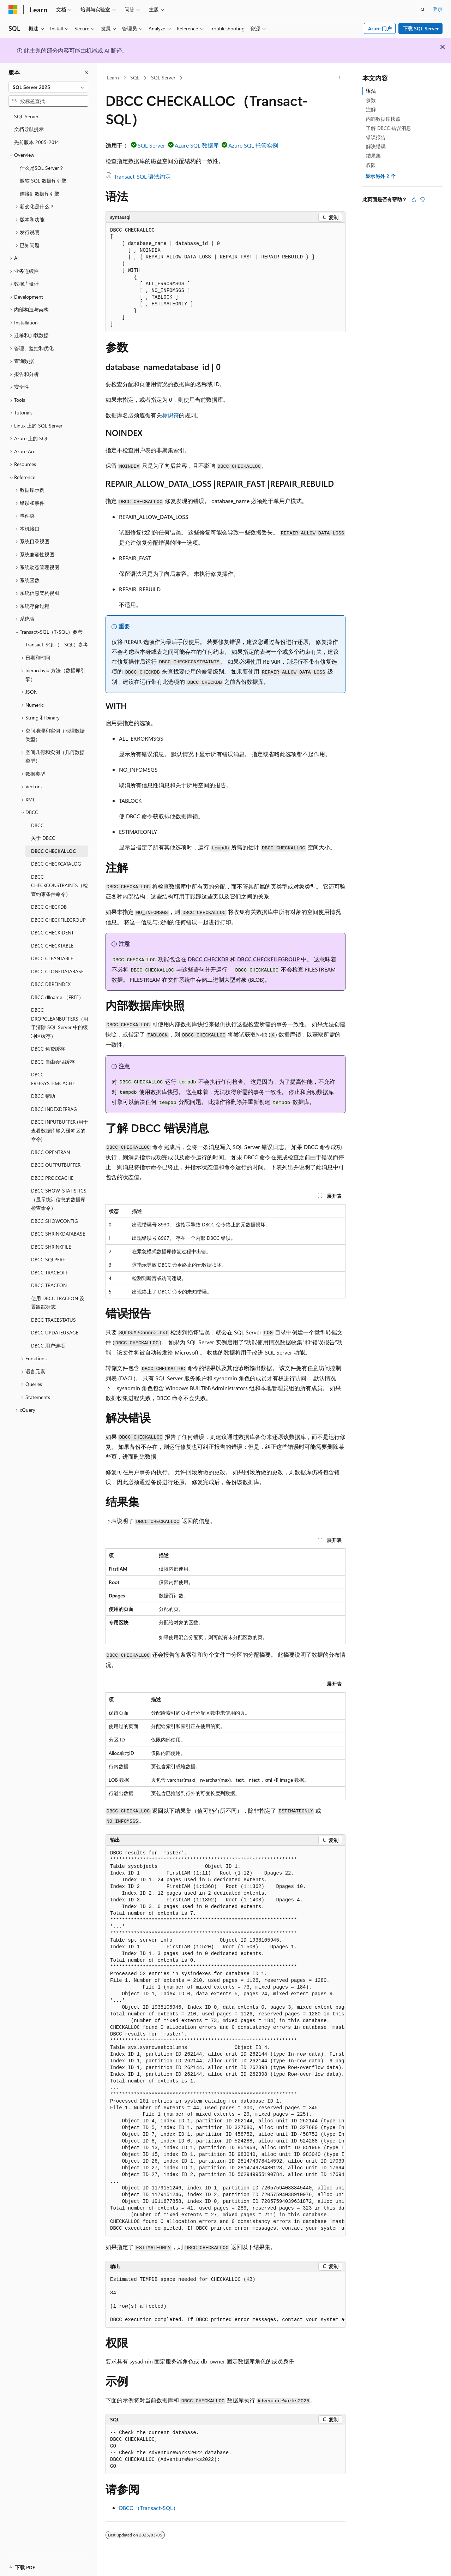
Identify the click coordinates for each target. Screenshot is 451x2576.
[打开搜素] (423, 9)
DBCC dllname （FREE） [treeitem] (57, 997)
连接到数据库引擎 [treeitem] (39, 193)
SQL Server (163, 77)
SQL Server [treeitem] (26, 116)
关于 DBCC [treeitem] (43, 838)
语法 (371, 91)
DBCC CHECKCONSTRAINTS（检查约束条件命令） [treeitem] (59, 885)
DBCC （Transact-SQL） (149, 2507)
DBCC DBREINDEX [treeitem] (51, 984)
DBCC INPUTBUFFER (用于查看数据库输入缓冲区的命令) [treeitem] (59, 1130)
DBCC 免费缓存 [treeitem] (48, 1048)
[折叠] (86, 72)
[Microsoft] (13, 9)
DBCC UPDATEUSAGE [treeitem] (54, 1332)
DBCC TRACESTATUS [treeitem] (53, 1319)
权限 (371, 165)
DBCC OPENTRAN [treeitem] (50, 1152)
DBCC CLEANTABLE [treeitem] (52, 958)
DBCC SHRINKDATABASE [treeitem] (58, 1233)
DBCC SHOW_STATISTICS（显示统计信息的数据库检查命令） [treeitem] (58, 1199)
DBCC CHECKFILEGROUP (268, 959)
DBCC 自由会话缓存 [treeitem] (53, 1061)
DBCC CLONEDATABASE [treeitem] (57, 971)
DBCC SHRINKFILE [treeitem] (51, 1246)
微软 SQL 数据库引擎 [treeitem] (43, 180)
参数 (371, 100)
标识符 (170, 415)
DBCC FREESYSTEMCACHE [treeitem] (53, 1079)
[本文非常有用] (414, 199)
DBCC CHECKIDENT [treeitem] (52, 932)
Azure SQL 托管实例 (253, 145)
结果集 (373, 155)
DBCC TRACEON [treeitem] (49, 1285)
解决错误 (376, 146)
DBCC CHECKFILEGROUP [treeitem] (58, 919)
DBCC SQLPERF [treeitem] (48, 1259)
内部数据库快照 (383, 118)
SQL (134, 77)
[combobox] (48, 87)
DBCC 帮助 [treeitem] (43, 1096)
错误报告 (376, 137)
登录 (438, 9)
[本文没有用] (422, 199)
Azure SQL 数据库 (197, 145)
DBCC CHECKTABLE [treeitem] (52, 945)
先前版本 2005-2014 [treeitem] (36, 142)
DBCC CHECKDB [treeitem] (49, 906)
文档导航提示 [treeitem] (29, 129)
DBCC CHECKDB (208, 959)
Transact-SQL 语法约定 (142, 176)
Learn (113, 77)
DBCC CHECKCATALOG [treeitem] (56, 863)
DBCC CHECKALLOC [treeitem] (53, 851)
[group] (225, 2041)
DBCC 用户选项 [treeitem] (48, 1345)
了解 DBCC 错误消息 (388, 128)
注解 (371, 109)
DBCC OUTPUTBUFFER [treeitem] (55, 1164)
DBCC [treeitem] (37, 825)
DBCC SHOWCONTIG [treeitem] (54, 1221)
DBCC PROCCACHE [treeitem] (52, 1178)
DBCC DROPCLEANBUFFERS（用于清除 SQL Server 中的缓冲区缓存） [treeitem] (59, 1022)
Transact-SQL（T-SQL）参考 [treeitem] (56, 644)
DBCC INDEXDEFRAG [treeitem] (54, 1109)
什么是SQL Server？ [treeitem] (42, 168)
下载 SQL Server (421, 28)
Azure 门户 (380, 28)
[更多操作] (339, 78)
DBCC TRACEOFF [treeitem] (49, 1272)
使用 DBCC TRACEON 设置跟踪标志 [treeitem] (57, 1302)
